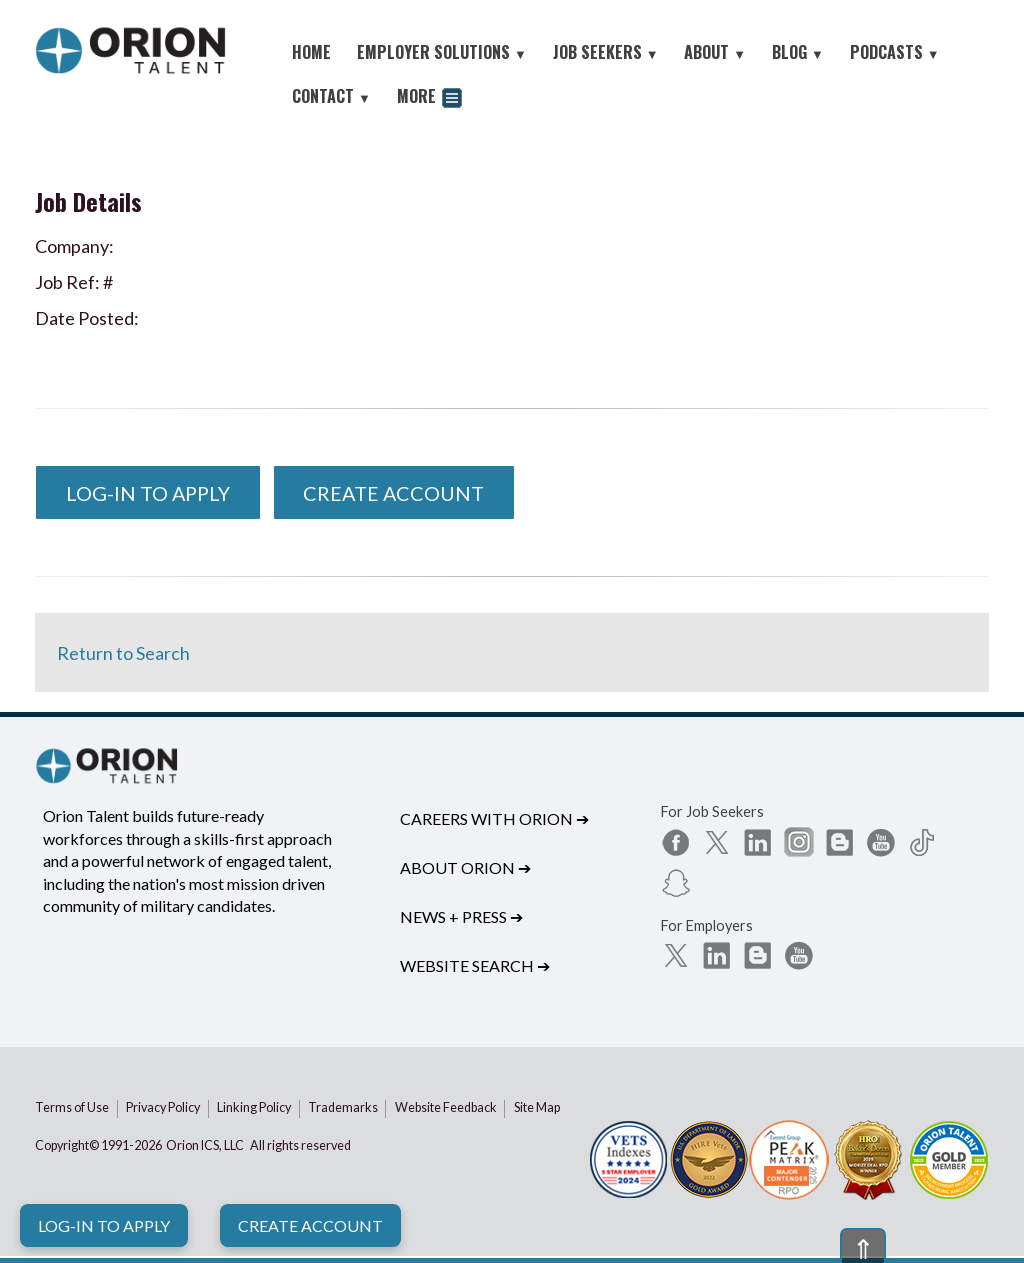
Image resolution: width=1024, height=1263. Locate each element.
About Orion (465, 867)
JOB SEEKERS (606, 52)
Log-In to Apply (104, 1225)
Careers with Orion (494, 818)
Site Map (537, 1107)
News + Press (461, 916)
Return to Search (123, 653)
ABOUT (715, 52)
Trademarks (343, 1107)
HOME (311, 52)
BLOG (798, 52)
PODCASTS (895, 52)
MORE (429, 98)
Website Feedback (446, 1107)
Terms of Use (72, 1107)
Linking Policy (254, 1107)
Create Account (310, 1225)
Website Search (475, 965)
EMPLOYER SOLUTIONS (442, 52)
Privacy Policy (163, 1107)
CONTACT (331, 96)
